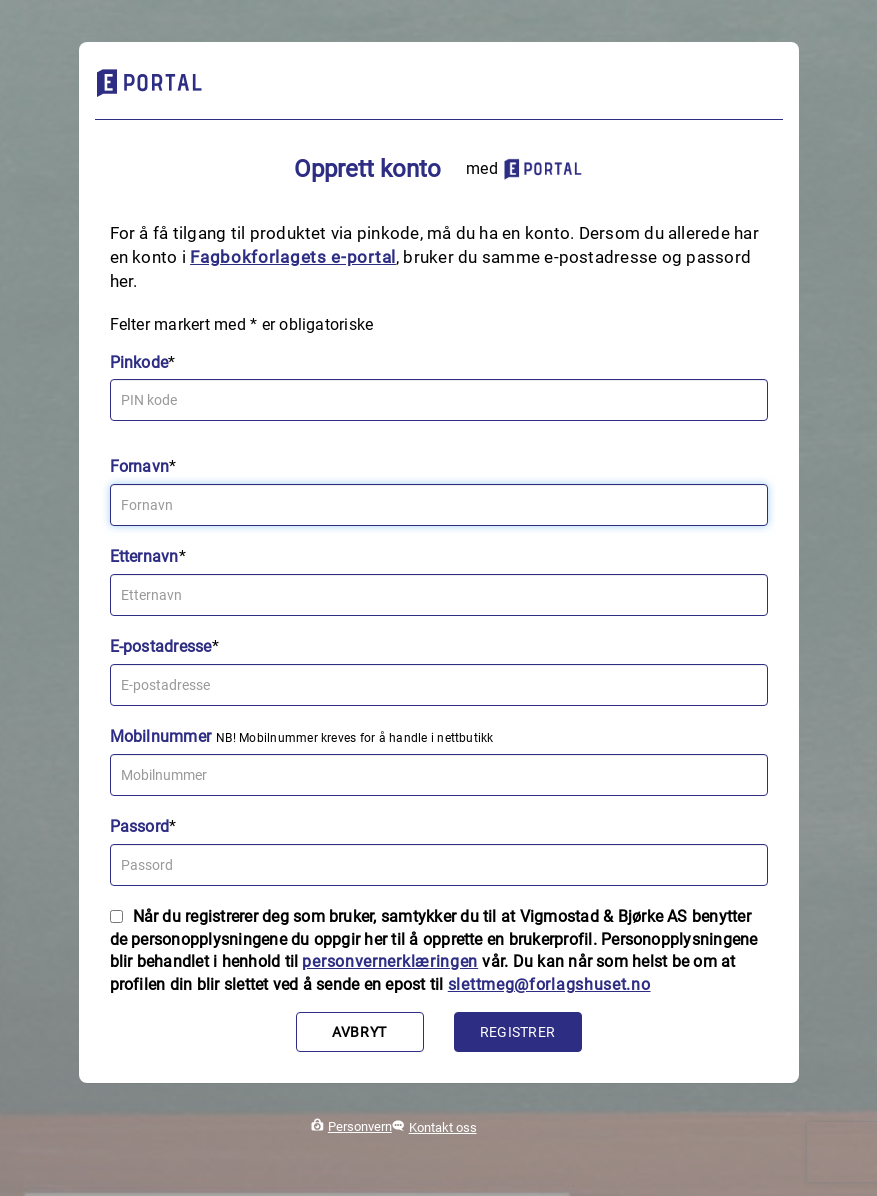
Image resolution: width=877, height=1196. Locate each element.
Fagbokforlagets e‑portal (293, 257)
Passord (140, 826)
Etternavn (144, 556)
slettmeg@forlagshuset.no (549, 984)
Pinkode (139, 362)
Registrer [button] (517, 1032)
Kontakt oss (443, 1127)
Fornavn (140, 466)
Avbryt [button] (359, 1032)
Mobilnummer (161, 736)
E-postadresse (161, 646)
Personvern (360, 1126)
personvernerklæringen (390, 961)
